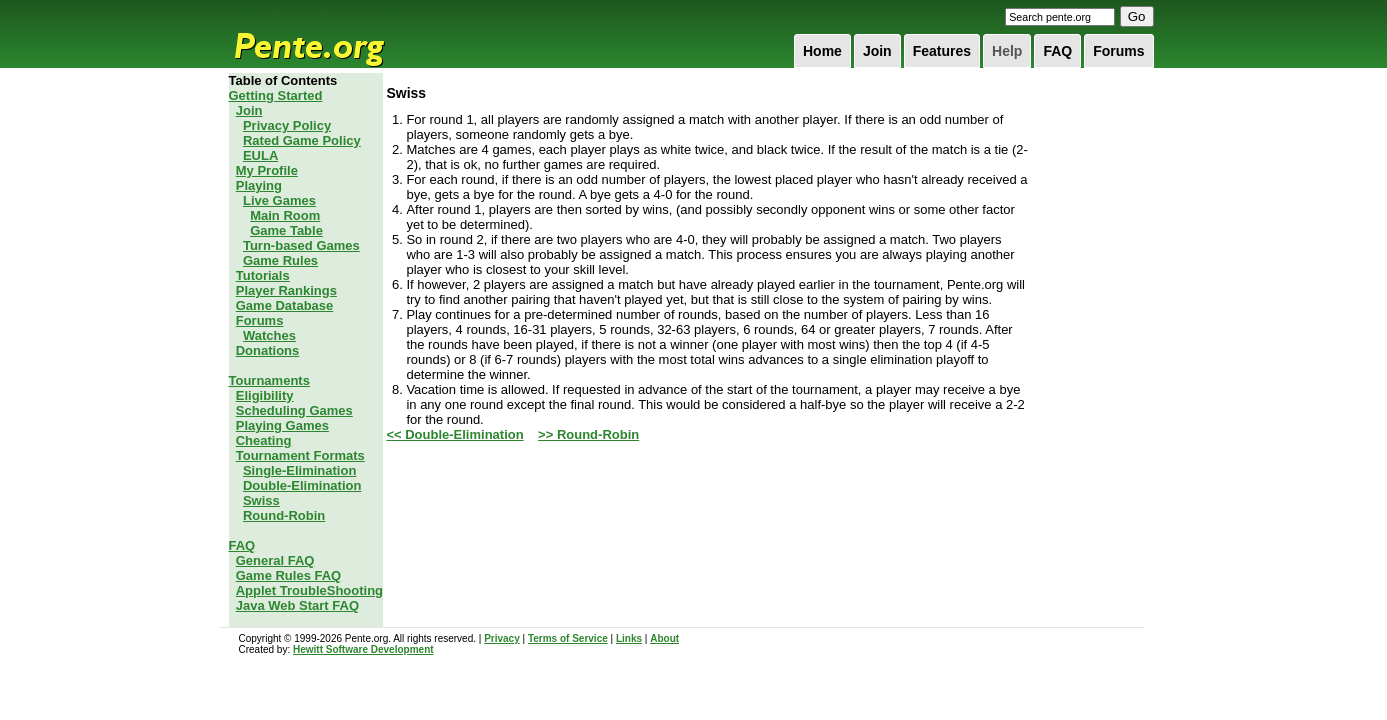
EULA (260, 155)
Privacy (502, 638)
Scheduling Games (294, 410)
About (664, 638)
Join (877, 51)
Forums (1118, 51)
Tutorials (263, 275)
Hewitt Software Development (363, 649)
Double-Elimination (302, 485)
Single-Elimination (299, 470)
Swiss (261, 500)
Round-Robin (284, 515)
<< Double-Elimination (454, 434)
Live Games (279, 200)
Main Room (285, 215)
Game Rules (280, 260)
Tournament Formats (300, 455)
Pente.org (335, 34)
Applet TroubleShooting (309, 590)
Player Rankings (286, 290)
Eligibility (265, 395)
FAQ (1057, 51)
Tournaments (269, 380)
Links (629, 638)
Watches (269, 335)
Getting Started (276, 95)
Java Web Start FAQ (297, 605)
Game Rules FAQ (288, 575)
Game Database (285, 305)
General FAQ (275, 560)
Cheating (264, 440)
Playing (259, 185)
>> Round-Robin (588, 434)
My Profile (267, 170)
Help (1007, 51)
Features (942, 51)
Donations (268, 350)
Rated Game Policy (302, 140)
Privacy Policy (287, 125)
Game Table (286, 230)
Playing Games (282, 425)
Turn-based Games (301, 245)
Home (822, 51)
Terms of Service (568, 638)
